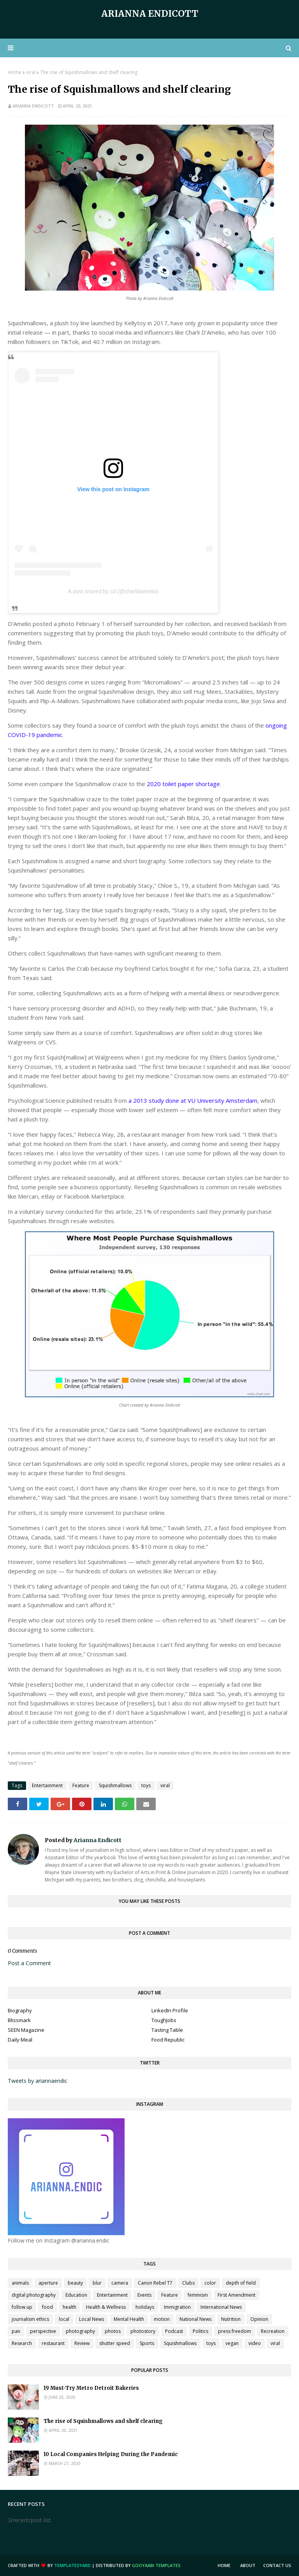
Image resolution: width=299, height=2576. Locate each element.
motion (162, 2319)
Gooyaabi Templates (156, 2565)
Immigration (177, 2307)
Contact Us (277, 2565)
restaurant (53, 2343)
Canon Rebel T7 (155, 2283)
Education (76, 2295)
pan (16, 2331)
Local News (91, 2319)
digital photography (34, 2295)
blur (97, 2283)
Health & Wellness (106, 2307)
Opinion (259, 2319)
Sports (147, 2343)
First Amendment (236, 2295)
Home (14, 72)
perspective (43, 2331)
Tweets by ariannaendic (37, 2080)
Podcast (174, 2331)
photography (80, 2331)
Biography (20, 2010)
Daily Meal (20, 2039)
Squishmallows (115, 1785)
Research (22, 2343)
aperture (48, 2283)
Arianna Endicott (149, 13)
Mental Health (129, 2319)
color (210, 2283)
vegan (232, 2343)
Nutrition (231, 2319)
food (47, 2307)
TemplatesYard (72, 2565)
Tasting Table (167, 2029)
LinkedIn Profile (169, 2010)
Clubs (188, 2283)
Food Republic (168, 2039)
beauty (75, 2283)
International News (221, 2307)
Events (144, 2295)
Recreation (273, 2331)
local (64, 2319)
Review (82, 2343)
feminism (198, 2295)
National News (195, 2319)
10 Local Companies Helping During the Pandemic (111, 2454)
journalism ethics (30, 2319)
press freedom (234, 2331)
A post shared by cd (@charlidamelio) (113, 591)
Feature (80, 1785)
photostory (142, 2331)
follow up (22, 2307)
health (69, 2307)
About (247, 2565)
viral (30, 72)
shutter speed (114, 2343)
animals (20, 2283)
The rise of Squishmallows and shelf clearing (103, 2421)
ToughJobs (163, 2020)
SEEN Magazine (26, 2029)
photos (113, 2331)
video (254, 2343)
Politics (200, 2331)
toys (146, 1785)
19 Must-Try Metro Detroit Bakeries (91, 2388)
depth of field (241, 2283)
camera (119, 2283)
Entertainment (47, 1785)
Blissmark (19, 2020)
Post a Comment (29, 1963)
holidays (144, 2307)
